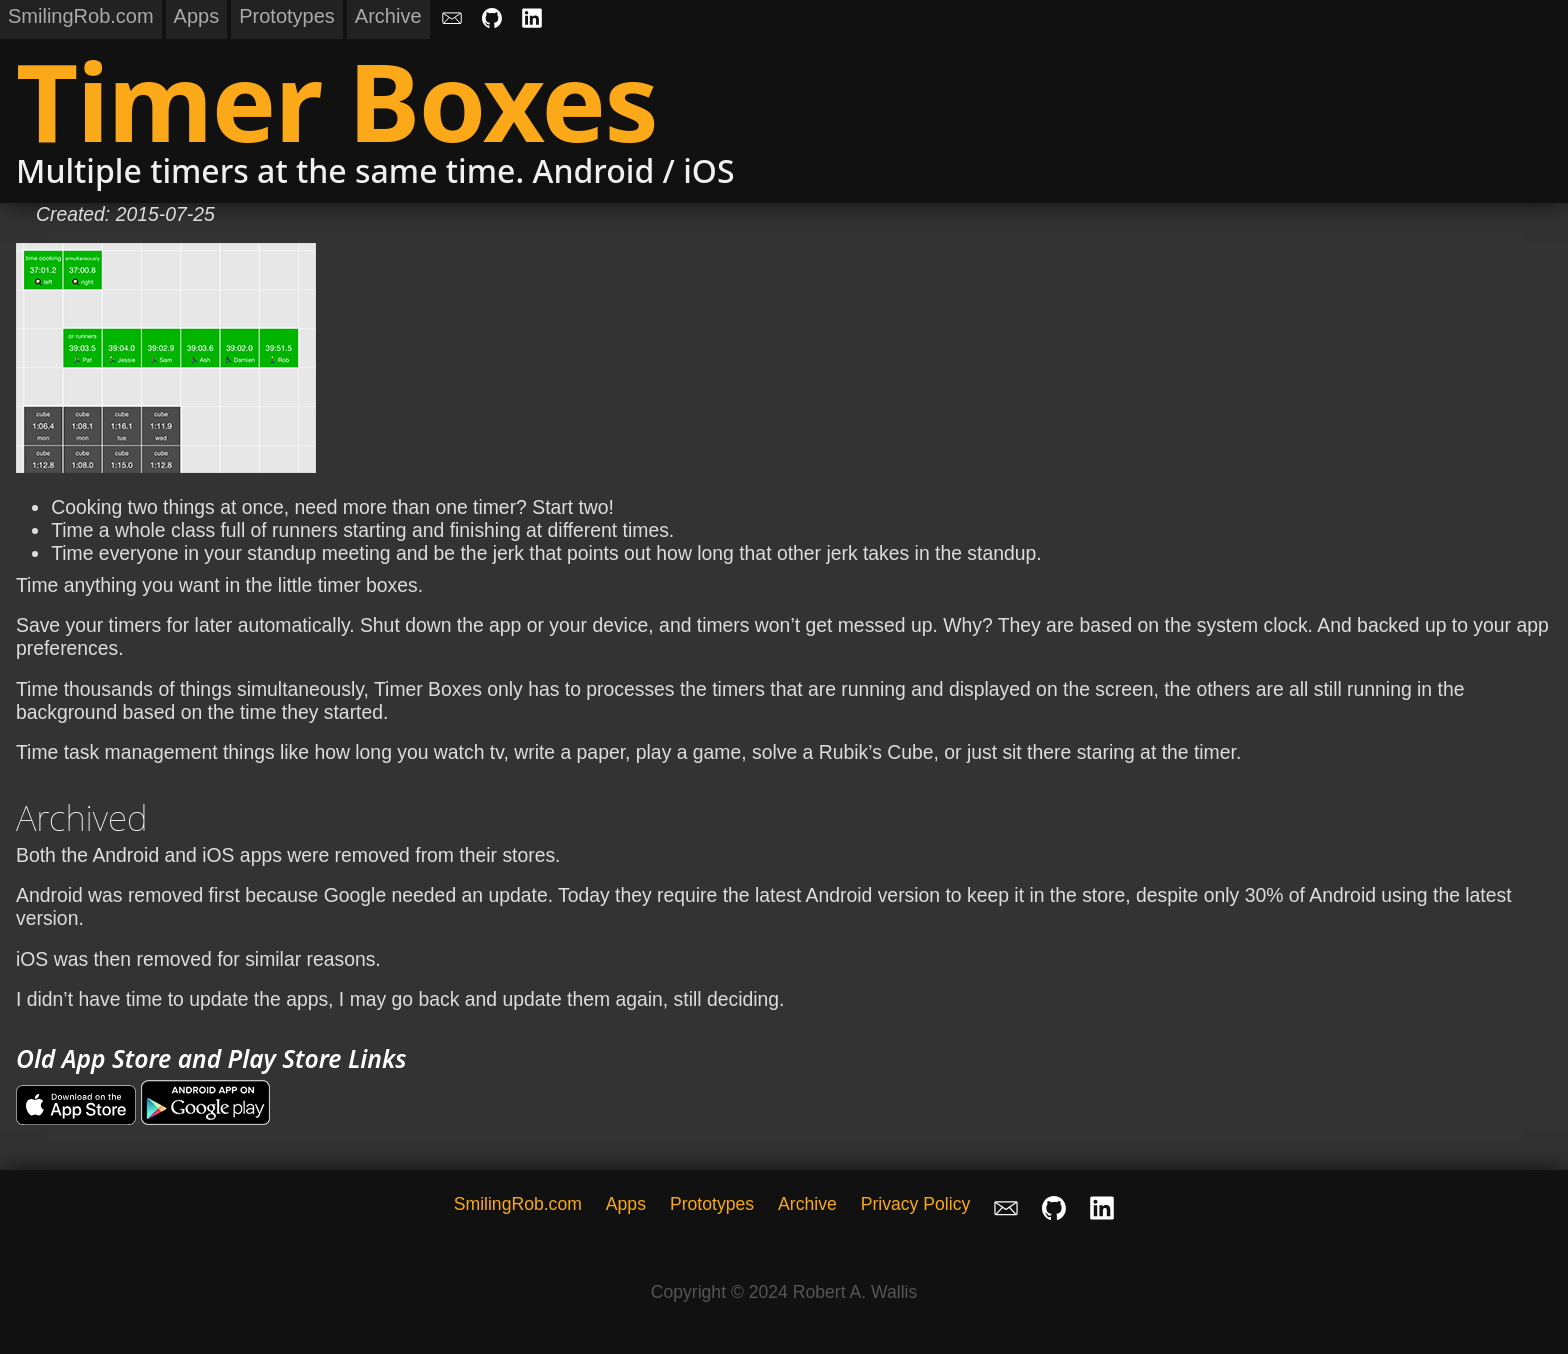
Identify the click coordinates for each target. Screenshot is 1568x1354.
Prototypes (287, 16)
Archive (388, 16)
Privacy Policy (916, 1204)
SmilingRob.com (81, 16)
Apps (197, 16)
